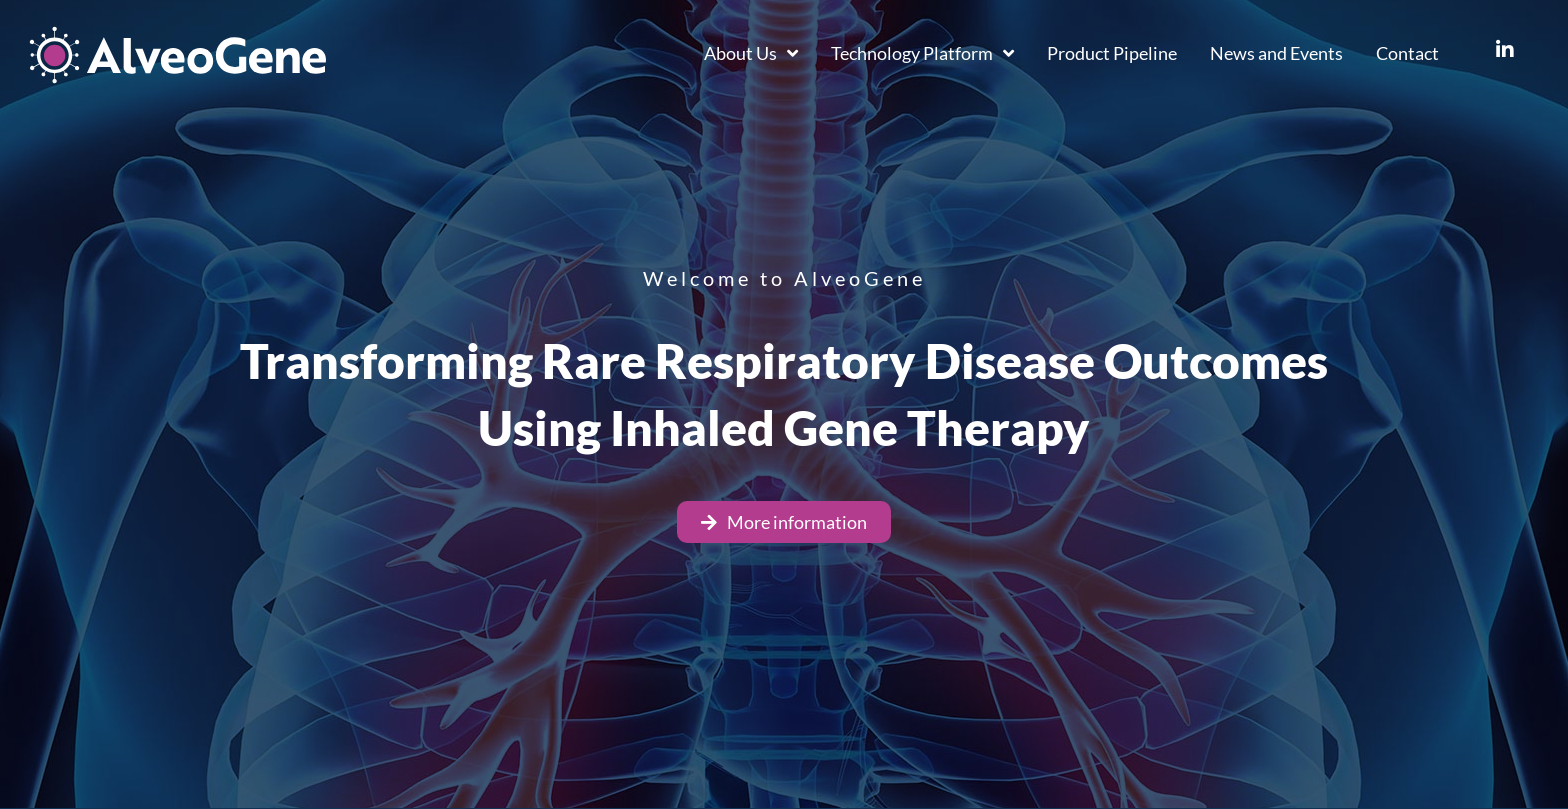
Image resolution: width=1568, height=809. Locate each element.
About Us (751, 53)
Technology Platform (922, 53)
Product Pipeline (1112, 53)
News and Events (1276, 53)
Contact (1407, 53)
